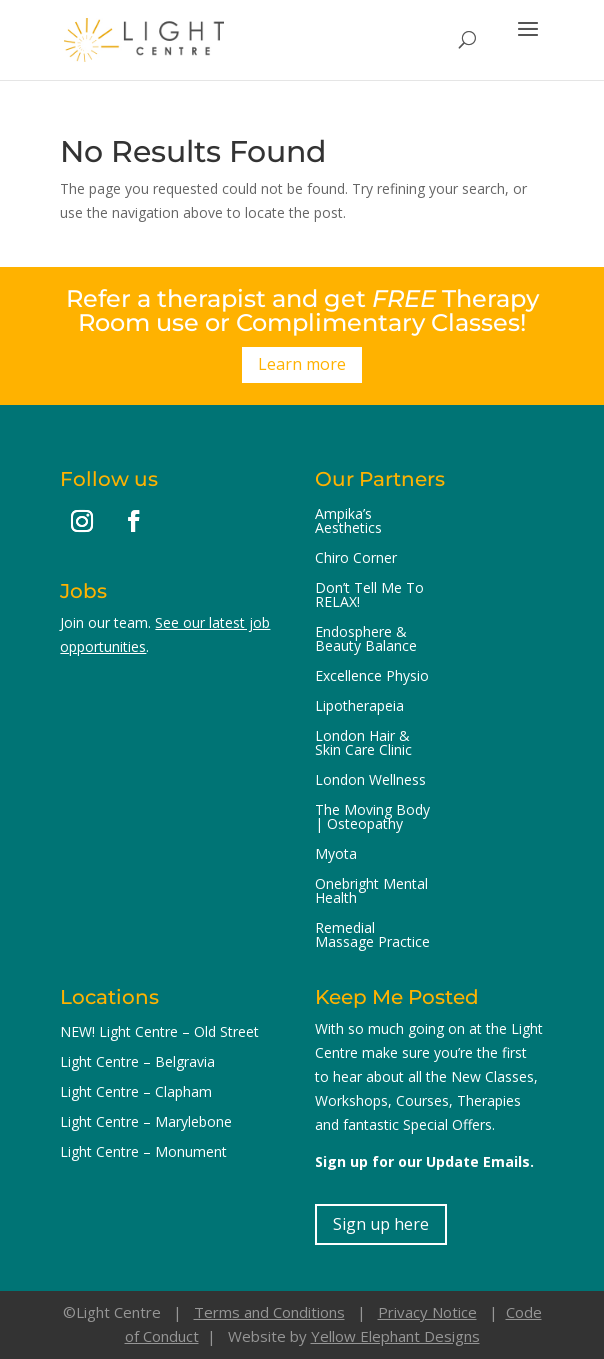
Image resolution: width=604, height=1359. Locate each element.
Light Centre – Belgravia (137, 1063)
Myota (336, 855)
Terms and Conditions (269, 1312)
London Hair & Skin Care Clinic (363, 744)
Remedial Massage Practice (372, 936)
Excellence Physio (372, 677)
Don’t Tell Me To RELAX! (369, 596)
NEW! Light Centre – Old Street (159, 1033)
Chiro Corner (356, 559)
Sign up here (381, 1224)
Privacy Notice (427, 1312)
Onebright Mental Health (371, 892)
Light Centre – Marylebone (146, 1123)
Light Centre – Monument (143, 1153)
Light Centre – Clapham (136, 1093)
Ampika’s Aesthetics (348, 522)
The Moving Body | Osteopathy (372, 818)
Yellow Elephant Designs (395, 1336)
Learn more (302, 364)
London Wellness (370, 781)
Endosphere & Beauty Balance (366, 640)
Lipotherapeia (359, 707)
